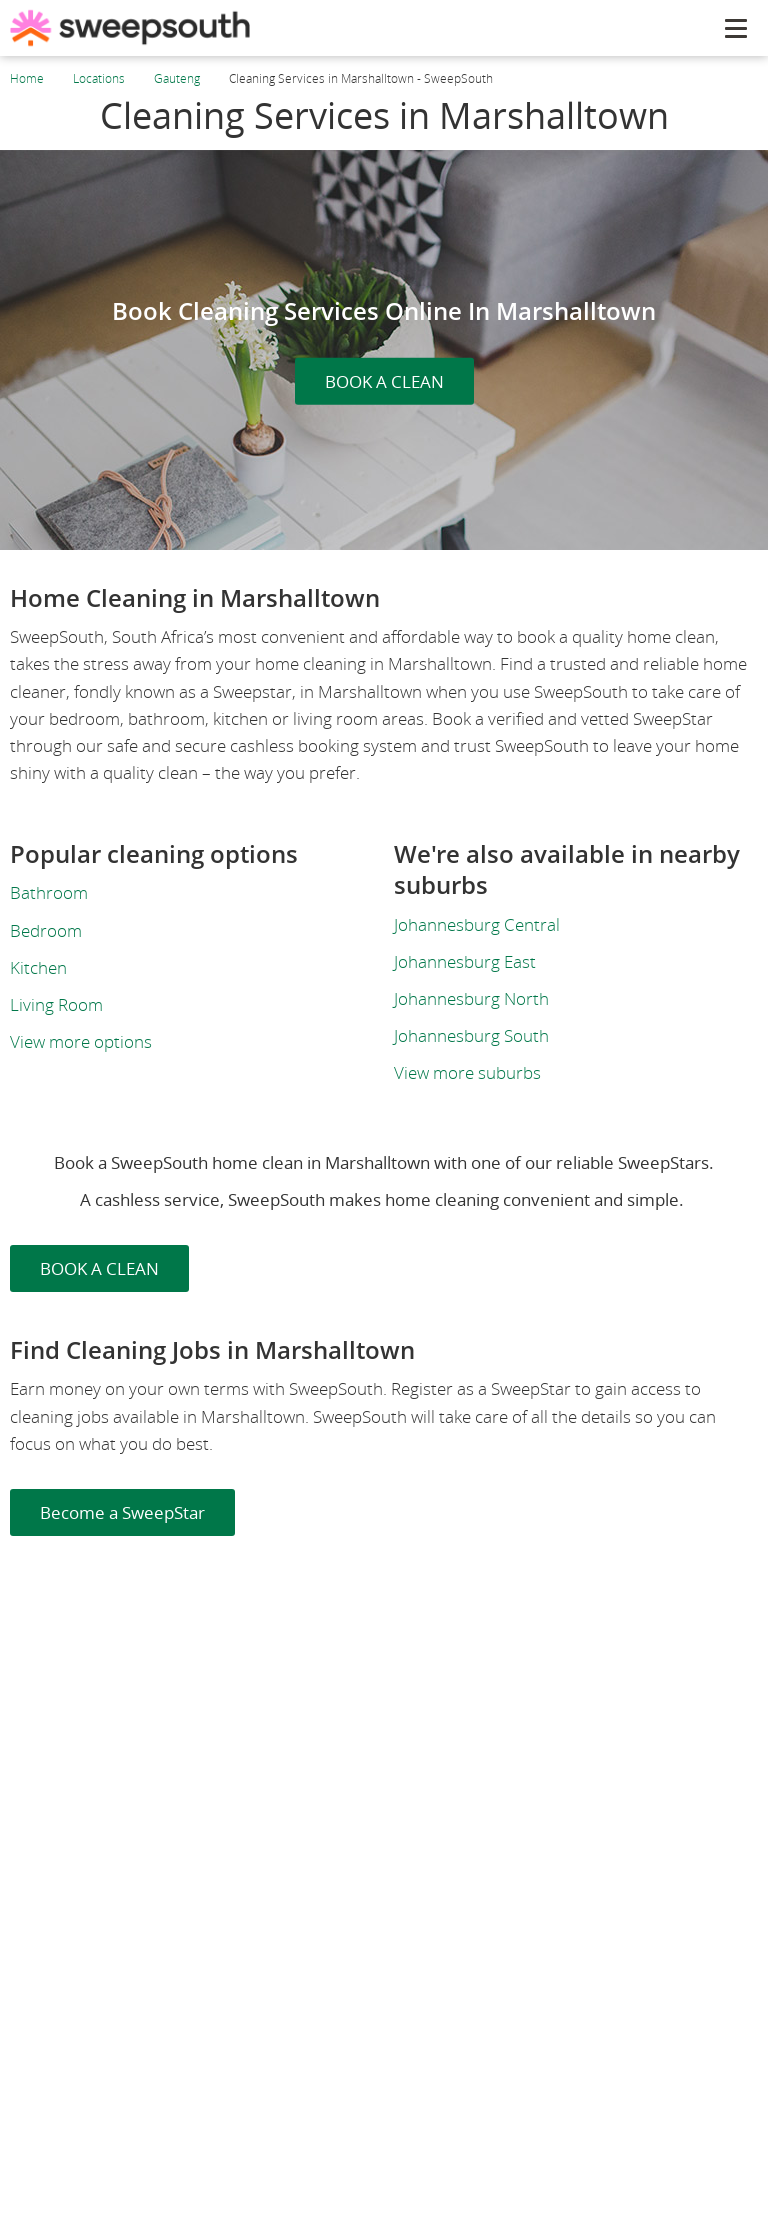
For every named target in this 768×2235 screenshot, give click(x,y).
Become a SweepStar (122, 1512)
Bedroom (46, 930)
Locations (99, 78)
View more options (81, 1041)
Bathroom (49, 892)
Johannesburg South (471, 1035)
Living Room (56, 1004)
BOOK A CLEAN (384, 381)
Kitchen (38, 967)
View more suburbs (467, 1072)
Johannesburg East (465, 961)
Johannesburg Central (477, 924)
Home (27, 78)
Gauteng (177, 78)
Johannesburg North (471, 998)
